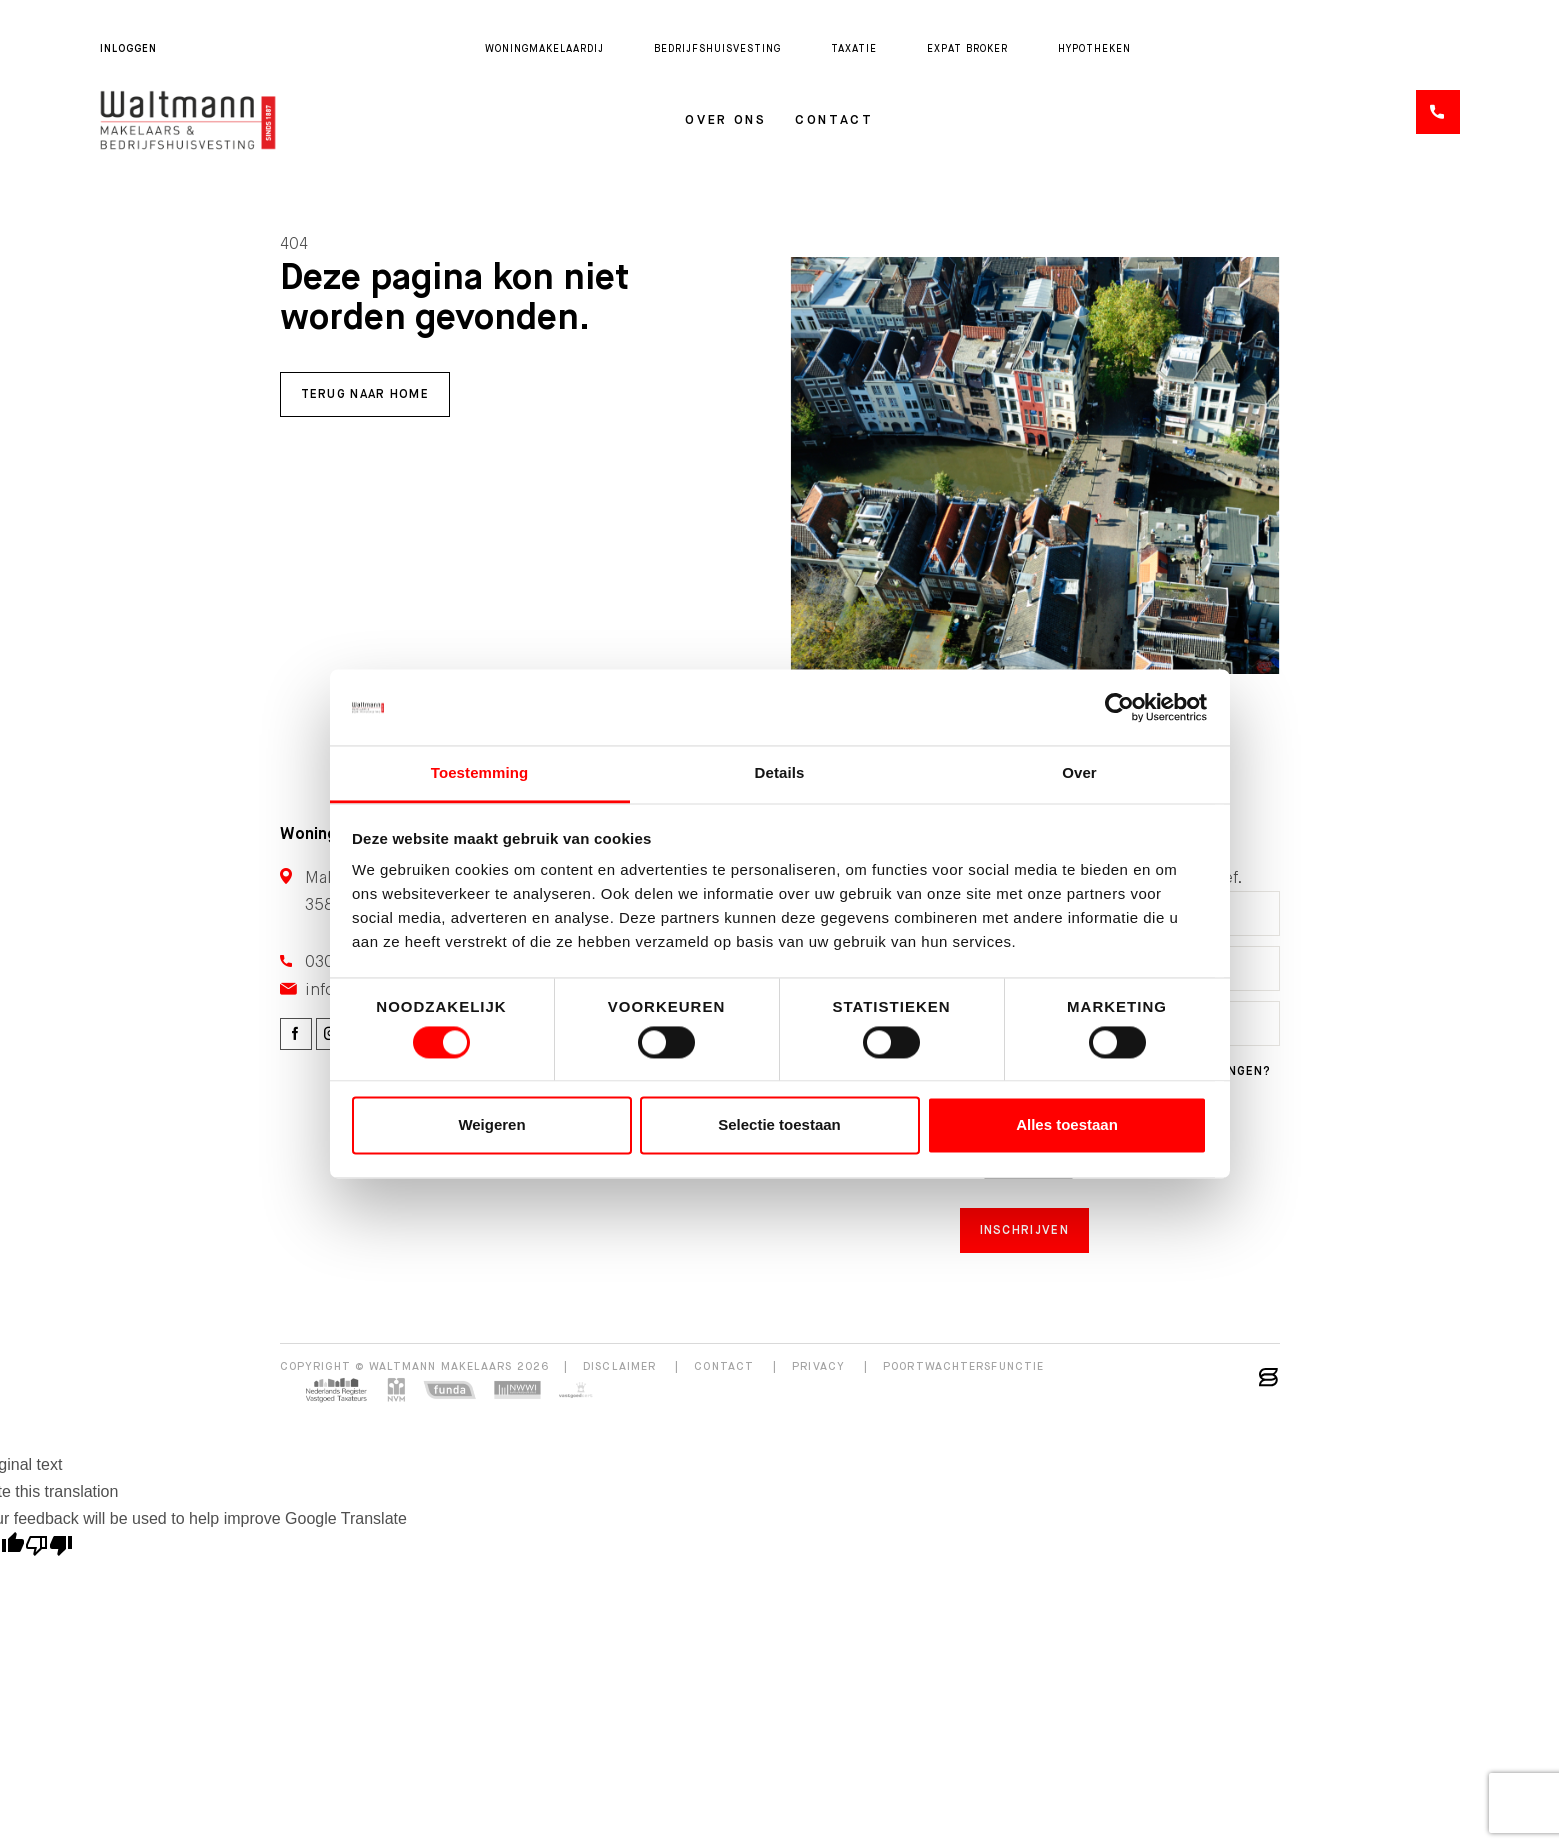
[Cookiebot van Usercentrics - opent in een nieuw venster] (1119, 707)
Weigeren (491, 1125)
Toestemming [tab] (480, 773)
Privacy (818, 1366)
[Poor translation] (49, 1548)
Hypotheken (1094, 48)
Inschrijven (1024, 1230)
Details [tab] (780, 773)
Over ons (726, 119)
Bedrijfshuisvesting (717, 48)
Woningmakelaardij (544, 48)
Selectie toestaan (779, 1125)
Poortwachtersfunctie (963, 1366)
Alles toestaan (1067, 1125)
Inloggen (128, 48)
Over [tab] (1079, 773)
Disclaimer (619, 1366)
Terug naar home (365, 394)
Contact (834, 119)
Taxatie (854, 48)
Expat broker (967, 48)
